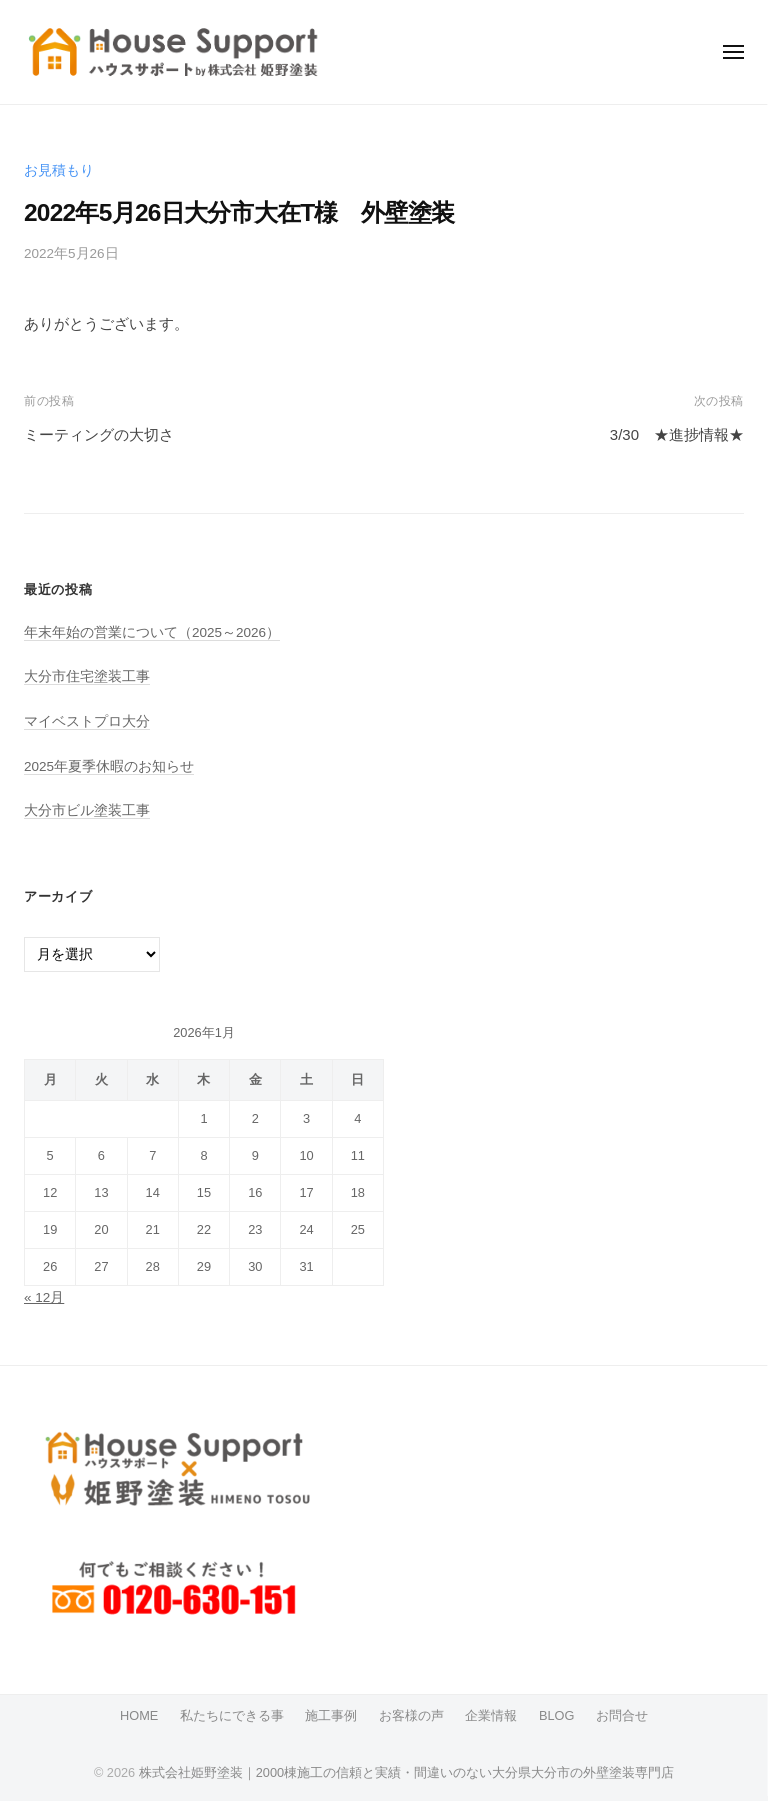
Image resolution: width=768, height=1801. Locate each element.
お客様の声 (411, 1715)
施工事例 (331, 1715)
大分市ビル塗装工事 (87, 810)
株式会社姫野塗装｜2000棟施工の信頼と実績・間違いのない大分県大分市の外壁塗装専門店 (406, 1772)
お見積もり (59, 170)
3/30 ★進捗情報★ (677, 434)
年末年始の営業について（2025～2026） (152, 632)
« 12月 (44, 1297)
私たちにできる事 (232, 1715)
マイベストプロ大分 (87, 721)
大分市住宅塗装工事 (87, 676)
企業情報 (491, 1715)
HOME (139, 1715)
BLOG (556, 1715)
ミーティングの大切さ (99, 434)
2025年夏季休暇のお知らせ (109, 766)
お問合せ (622, 1715)
